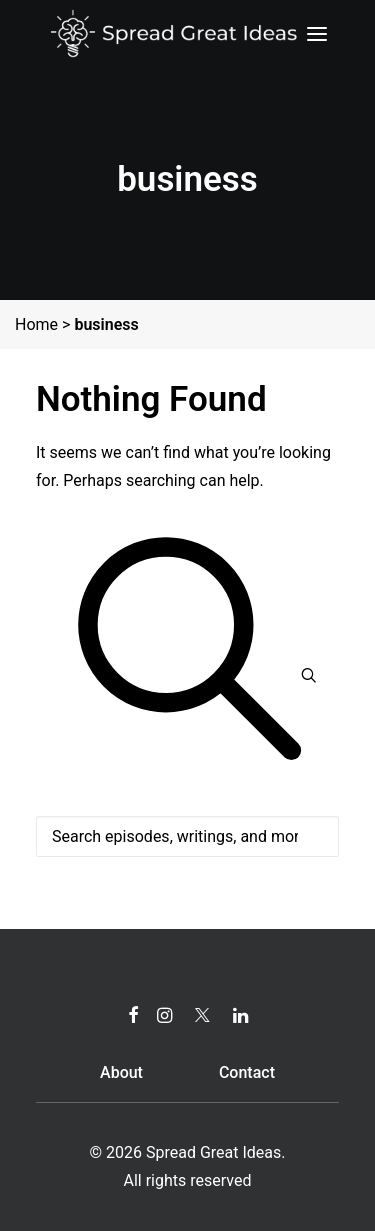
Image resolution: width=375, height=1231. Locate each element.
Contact (247, 1072)
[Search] (187, 820)
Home (36, 324)
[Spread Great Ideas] (173, 34)
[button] (317, 34)
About (121, 1072)
